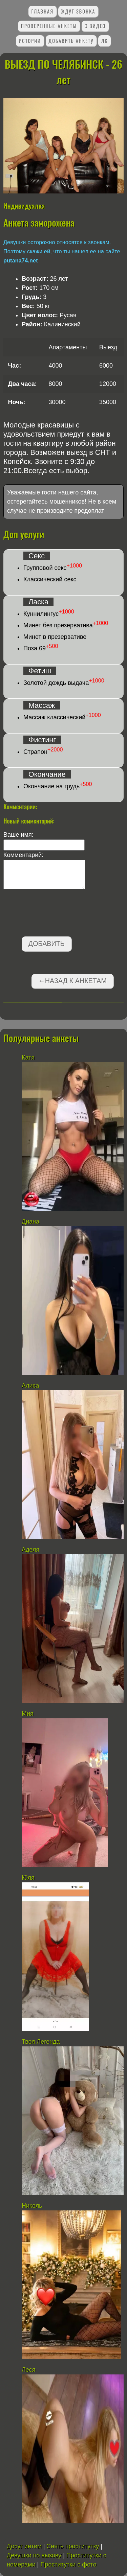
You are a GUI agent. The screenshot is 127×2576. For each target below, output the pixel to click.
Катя (28, 1057)
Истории (30, 40)
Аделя (30, 1549)
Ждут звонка (78, 11)
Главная (42, 11)
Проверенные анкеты (49, 25)
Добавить (46, 943)
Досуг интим (24, 2546)
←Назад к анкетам (72, 980)
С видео (95, 25)
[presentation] (54, 914)
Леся (29, 2369)
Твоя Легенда (41, 2041)
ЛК (104, 40)
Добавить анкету (70, 40)
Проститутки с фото (68, 2564)
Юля (28, 1877)
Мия (28, 1713)
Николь (32, 2205)
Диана (30, 1221)
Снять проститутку (72, 2546)
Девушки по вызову (34, 2555)
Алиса (30, 1385)
